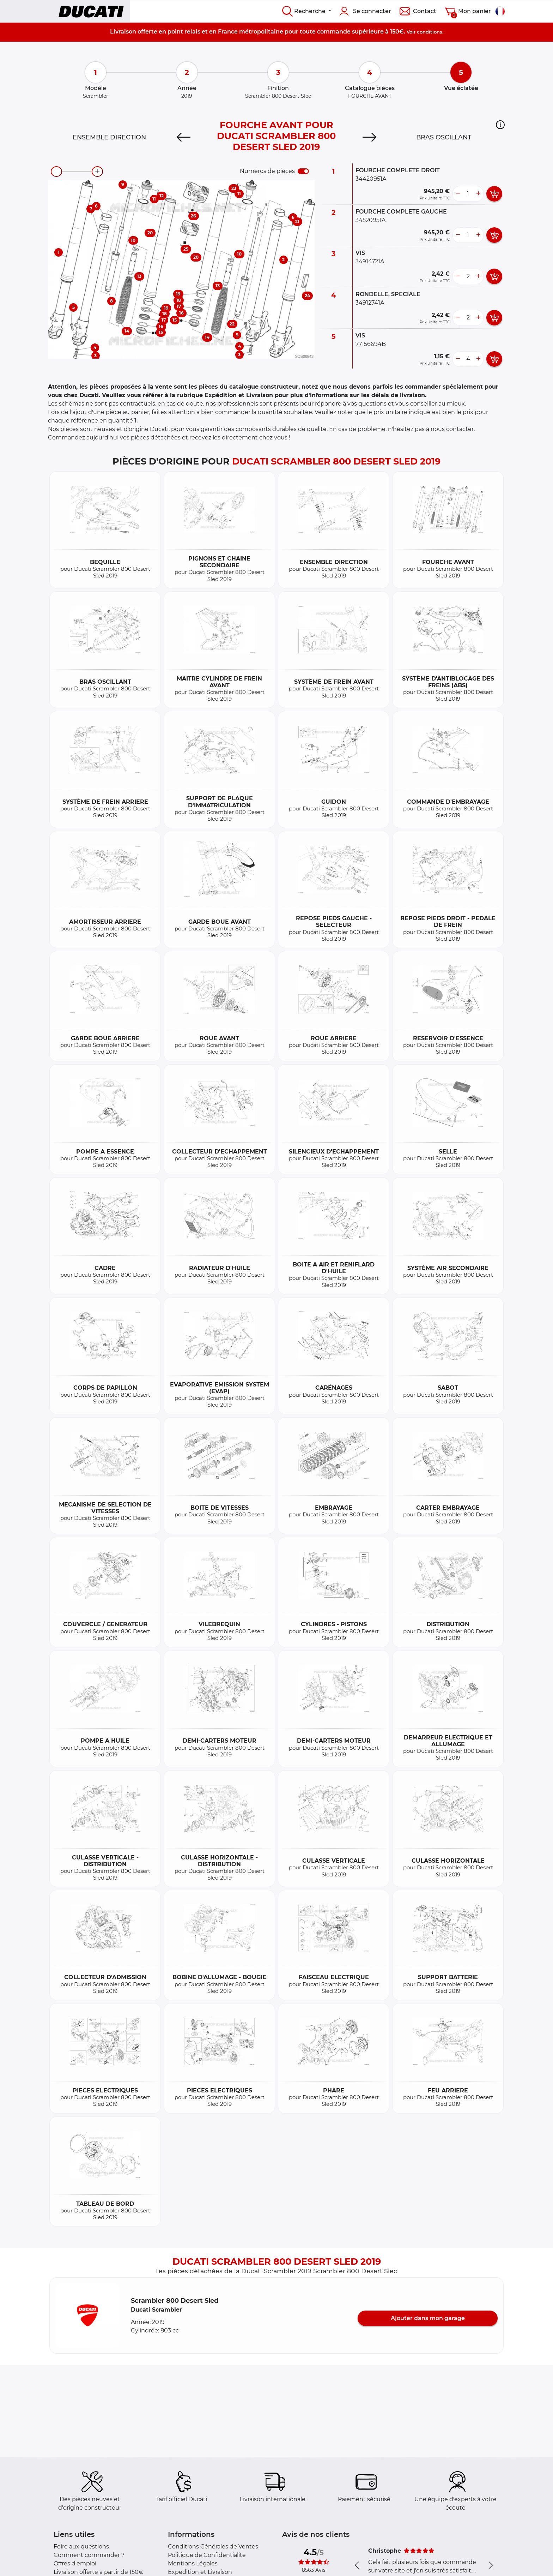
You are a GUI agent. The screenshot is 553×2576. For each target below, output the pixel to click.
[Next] (369, 137)
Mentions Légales (193, 2563)
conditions (429, 32)
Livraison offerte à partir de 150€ (98, 2572)
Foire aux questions (81, 2546)
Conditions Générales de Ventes (213, 2546)
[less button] (457, 194)
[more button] (478, 194)
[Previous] (183, 137)
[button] (500, 124)
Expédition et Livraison (200, 2572)
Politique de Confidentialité (207, 2555)
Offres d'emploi (75, 2563)
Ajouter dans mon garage (428, 2318)
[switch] (303, 171)
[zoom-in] (97, 171)
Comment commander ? (89, 2555)
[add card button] (494, 194)
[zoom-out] (56, 171)
